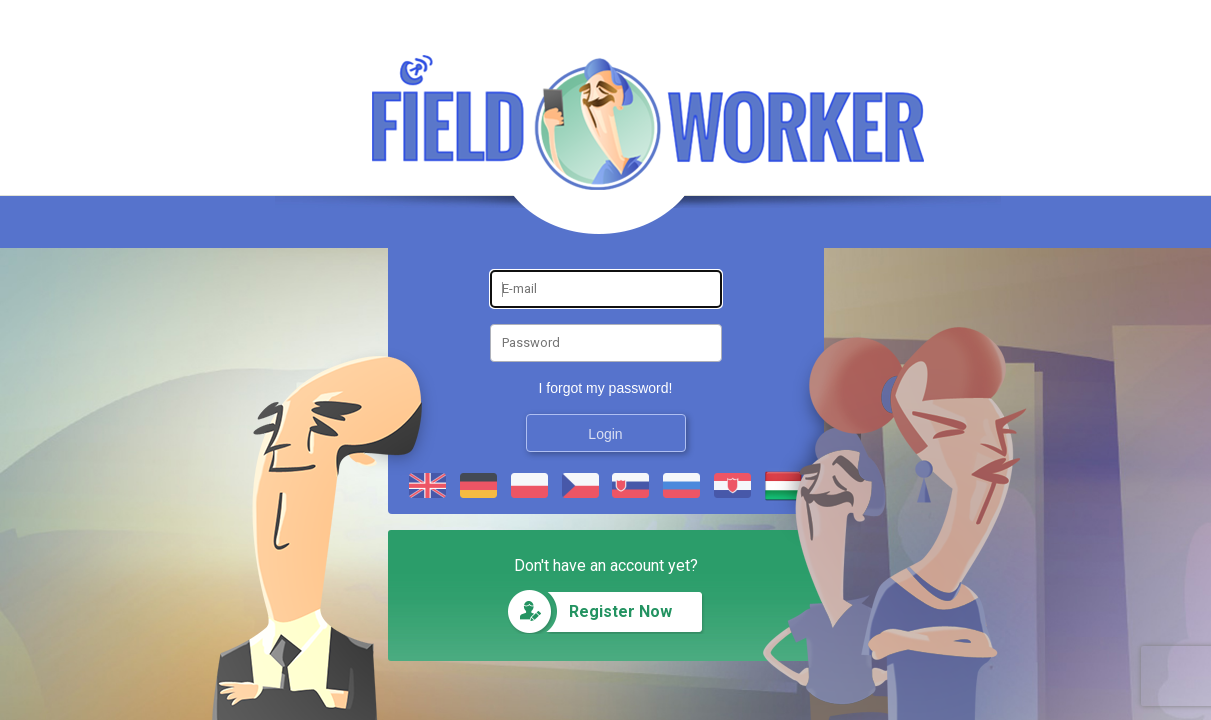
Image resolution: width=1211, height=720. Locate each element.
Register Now (620, 611)
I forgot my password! (606, 388)
